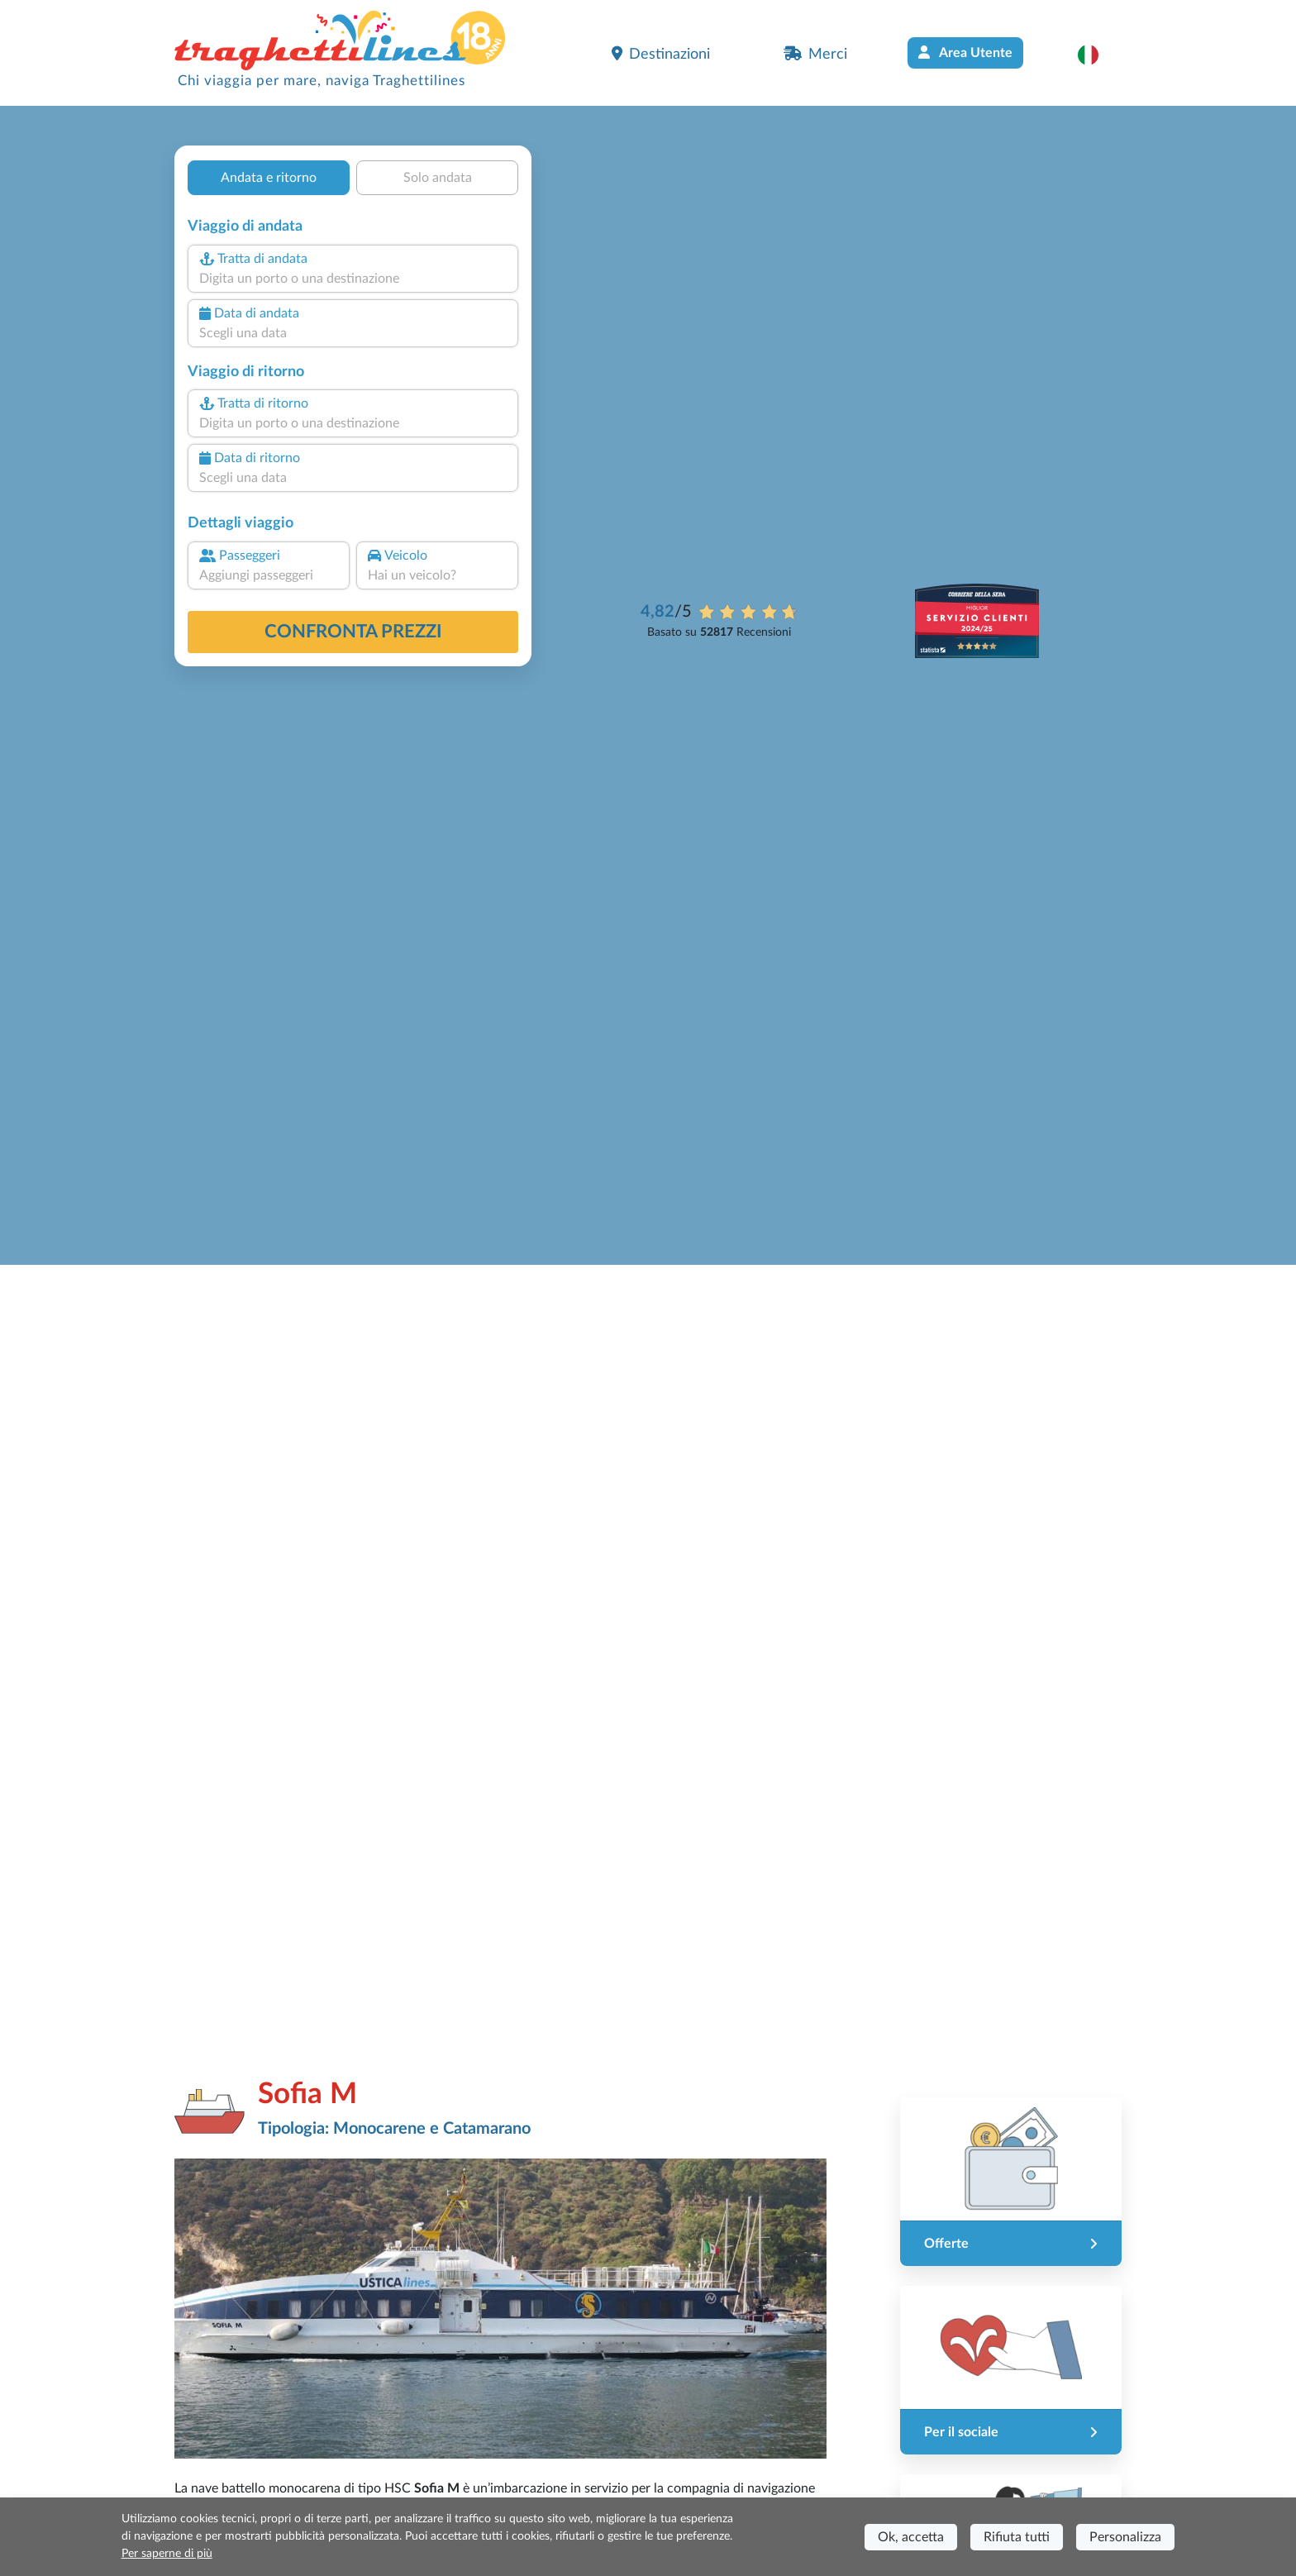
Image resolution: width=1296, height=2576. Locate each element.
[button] (1096, 54)
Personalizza (1125, 2537)
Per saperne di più (167, 2553)
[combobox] (353, 279)
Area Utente (965, 52)
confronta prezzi (353, 632)
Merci (815, 53)
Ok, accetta (911, 2537)
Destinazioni (661, 53)
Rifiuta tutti (1017, 2537)
